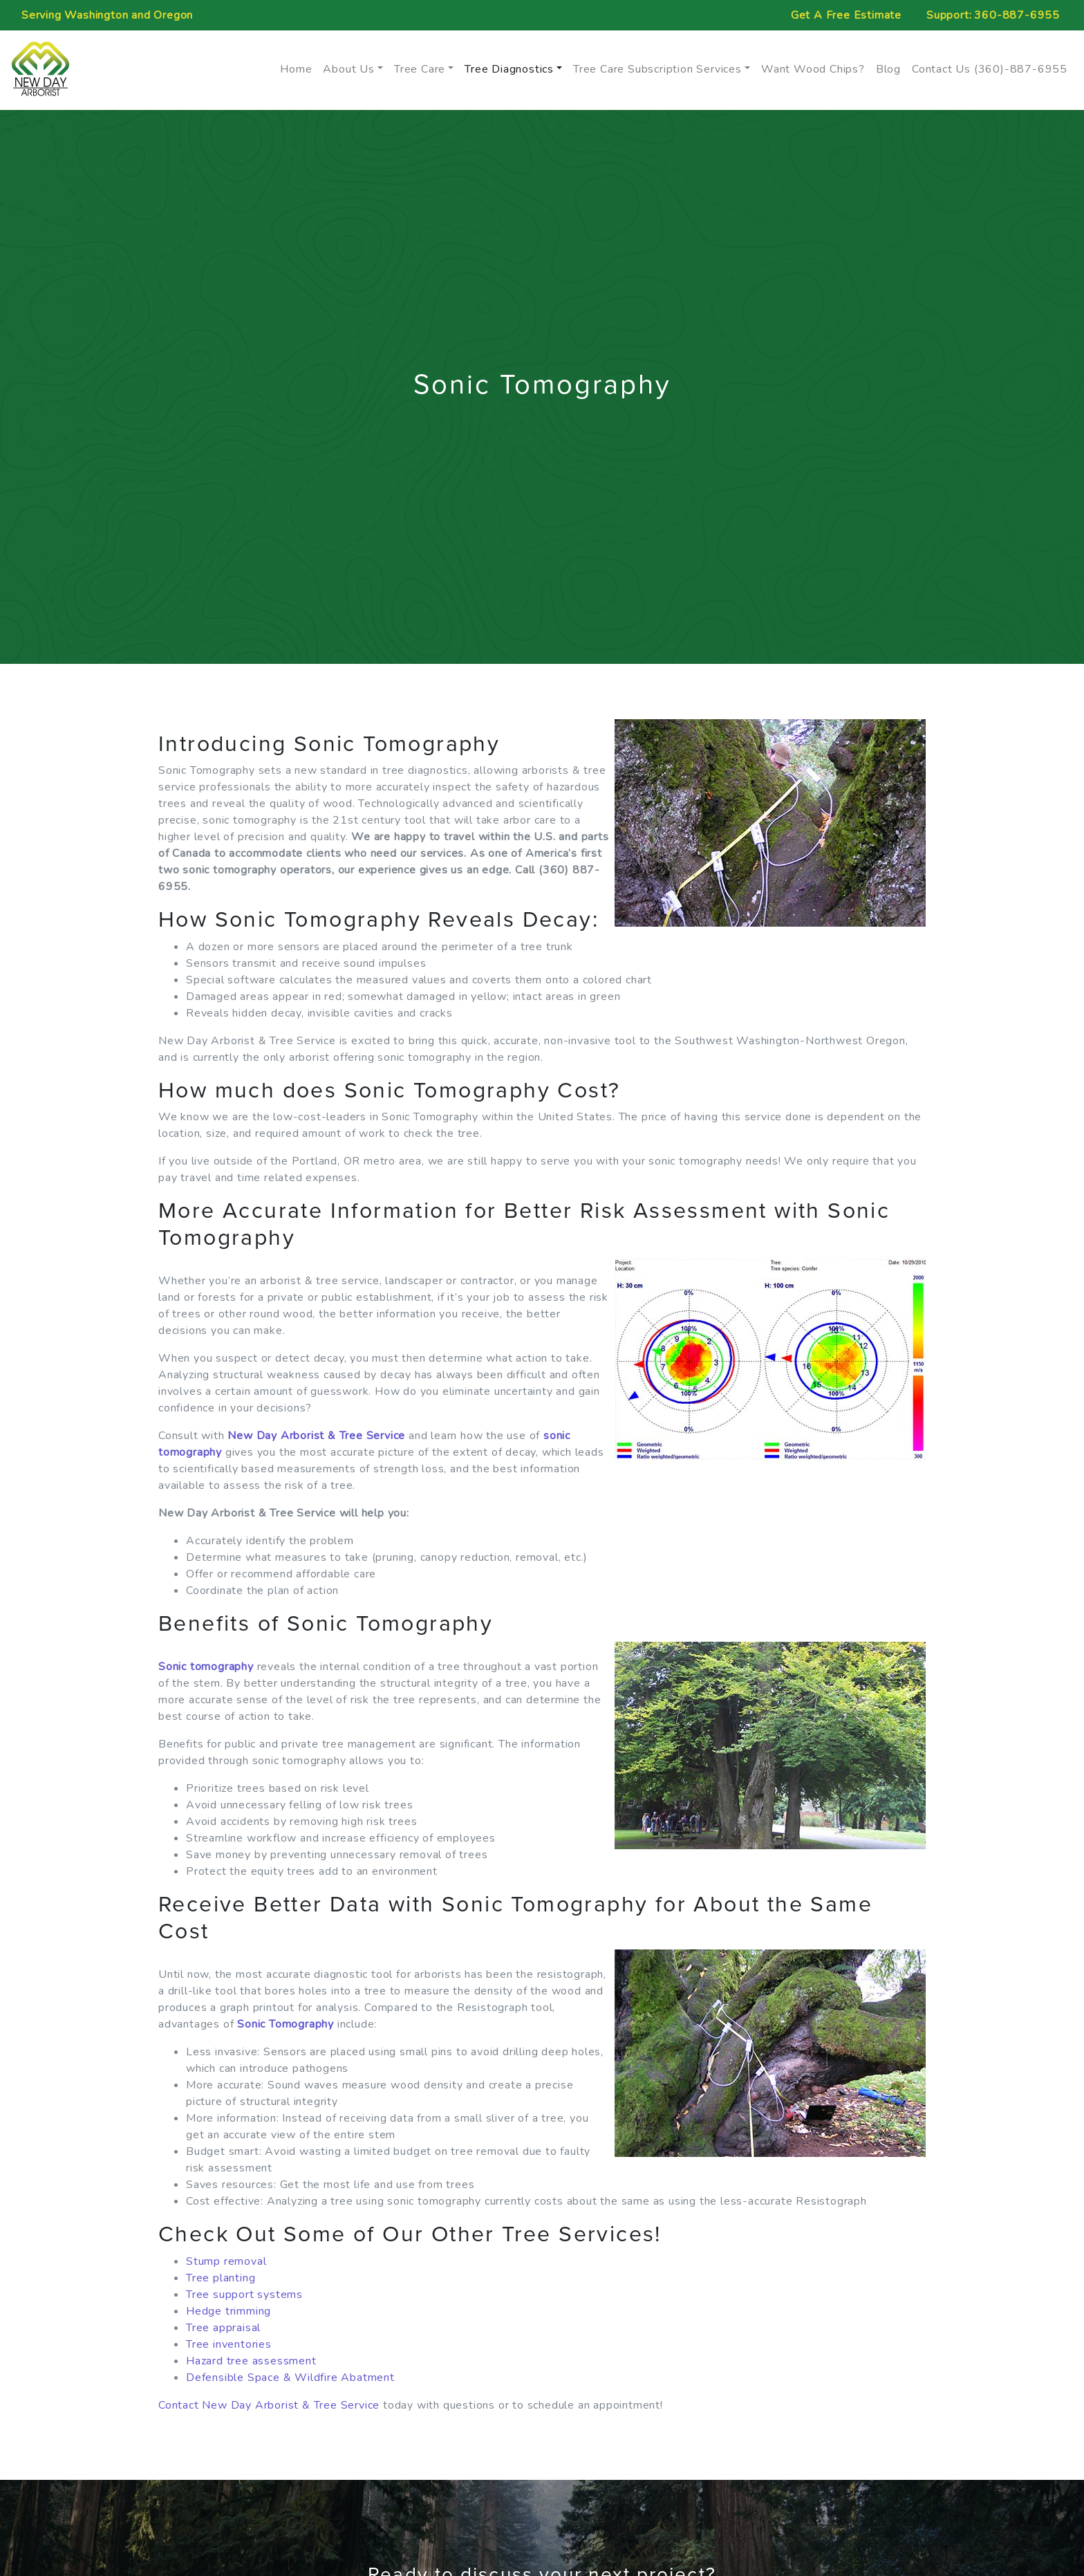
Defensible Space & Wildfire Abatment (290, 2377)
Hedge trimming (228, 2311)
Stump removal (226, 2261)
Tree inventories (229, 2344)
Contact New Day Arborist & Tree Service (269, 2405)
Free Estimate (846, 15)
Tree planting (220, 2278)
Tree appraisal (223, 2327)
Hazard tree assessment (251, 2361)
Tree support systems (244, 2294)
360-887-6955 (1017, 15)
